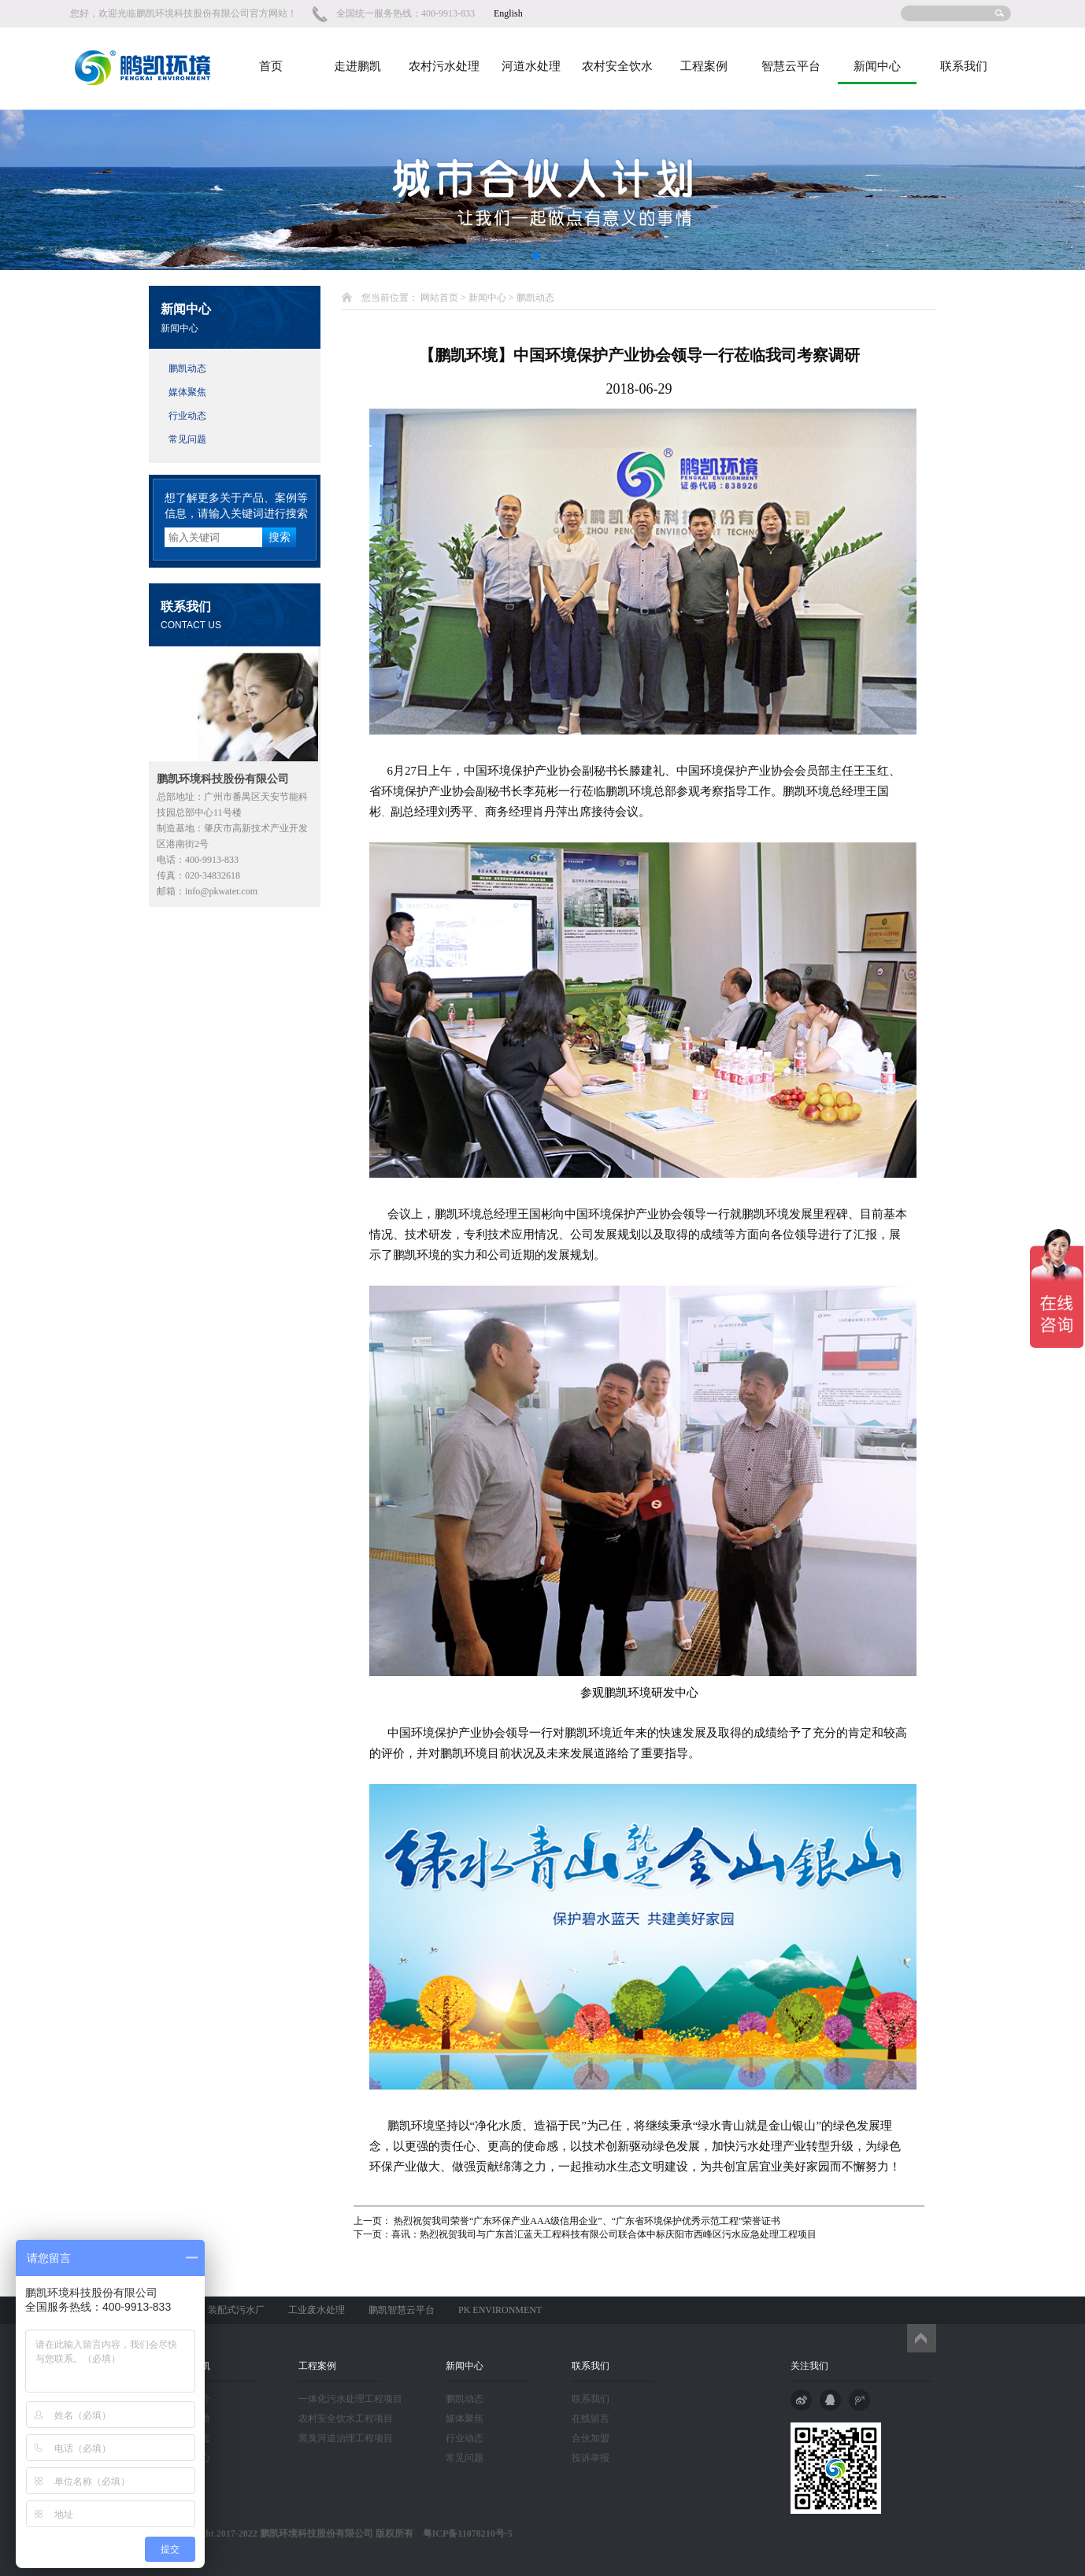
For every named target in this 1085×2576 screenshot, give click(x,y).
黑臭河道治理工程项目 (345, 2438)
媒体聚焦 (187, 392)
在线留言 (590, 2418)
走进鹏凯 (357, 66)
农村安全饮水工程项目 (345, 2418)
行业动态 (187, 415)
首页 (271, 66)
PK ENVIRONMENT (500, 2309)
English (508, 13)
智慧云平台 (790, 66)
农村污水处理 (444, 66)
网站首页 (439, 297)
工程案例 (704, 66)
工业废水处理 (316, 2309)
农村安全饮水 (617, 66)
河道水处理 (531, 66)
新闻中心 (877, 66)
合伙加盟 (590, 2438)
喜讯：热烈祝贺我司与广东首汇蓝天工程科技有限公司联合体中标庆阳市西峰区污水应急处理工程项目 (604, 2234)
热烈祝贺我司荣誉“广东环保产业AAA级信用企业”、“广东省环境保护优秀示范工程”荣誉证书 (585, 2220)
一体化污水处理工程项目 (350, 2398)
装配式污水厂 (236, 2309)
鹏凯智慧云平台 (401, 2309)
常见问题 (187, 439)
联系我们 (963, 66)
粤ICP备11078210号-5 (463, 2533)
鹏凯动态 (187, 368)
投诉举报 (590, 2457)
